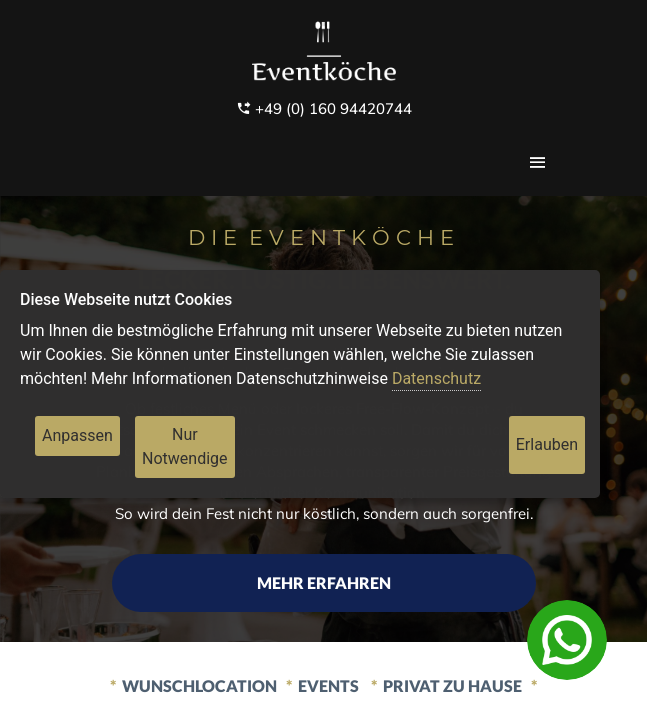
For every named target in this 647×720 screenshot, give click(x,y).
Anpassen (77, 435)
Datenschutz (436, 378)
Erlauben (547, 444)
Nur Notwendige (185, 446)
